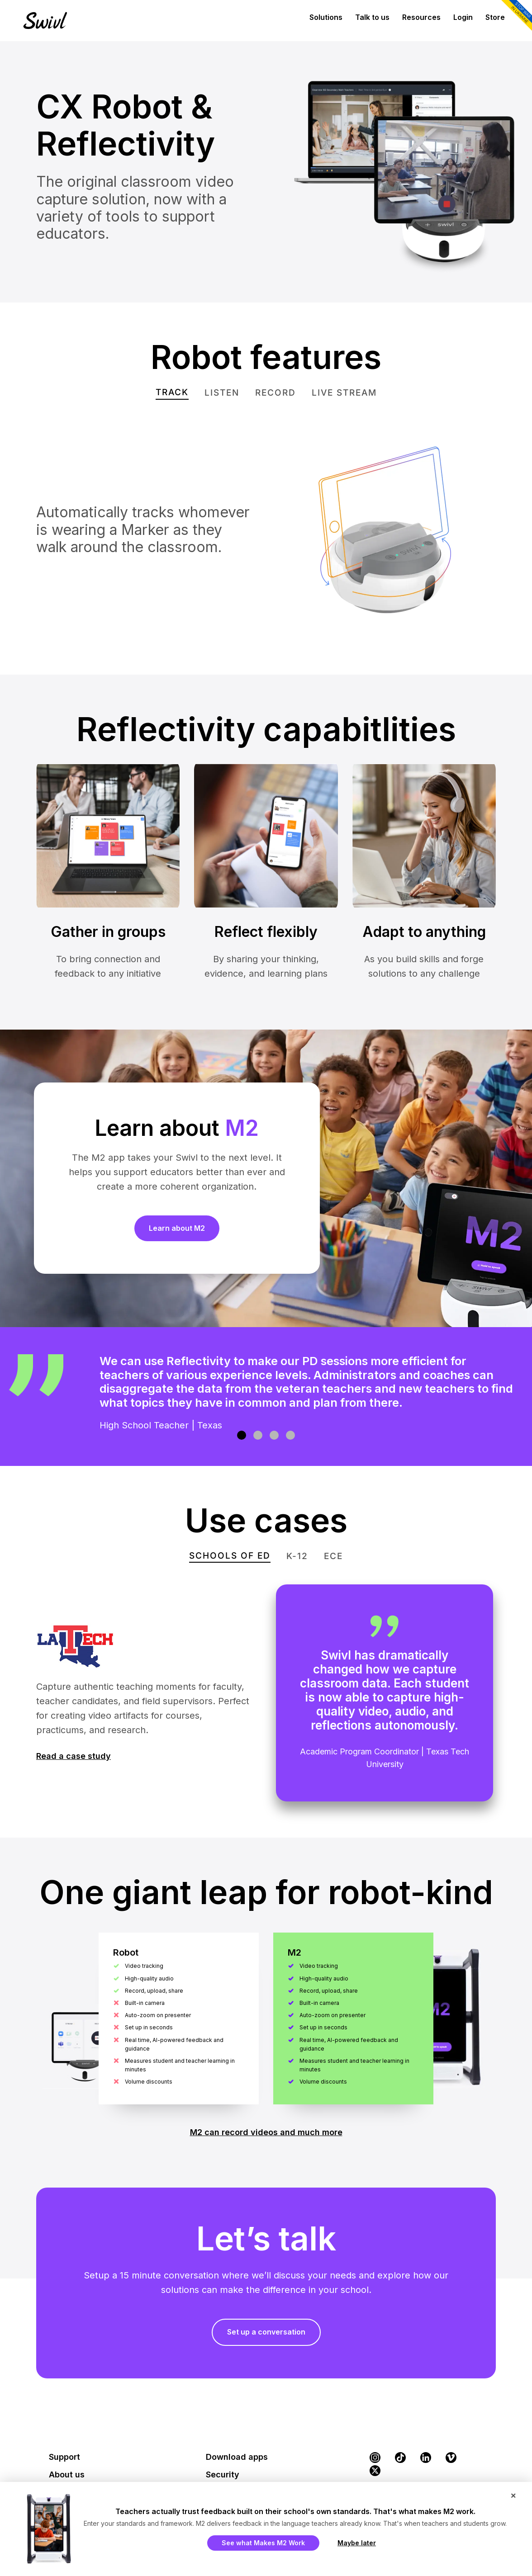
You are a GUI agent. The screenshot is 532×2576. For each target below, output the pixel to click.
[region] (266, 1396)
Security (222, 2474)
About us (67, 2474)
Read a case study (73, 1756)
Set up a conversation (266, 2331)
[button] (241, 1435)
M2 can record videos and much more (266, 2132)
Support (64, 2457)
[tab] (172, 393)
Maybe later (356, 2543)
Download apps (237, 2457)
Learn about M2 (177, 1228)
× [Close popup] (513, 2495)
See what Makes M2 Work (263, 2543)
